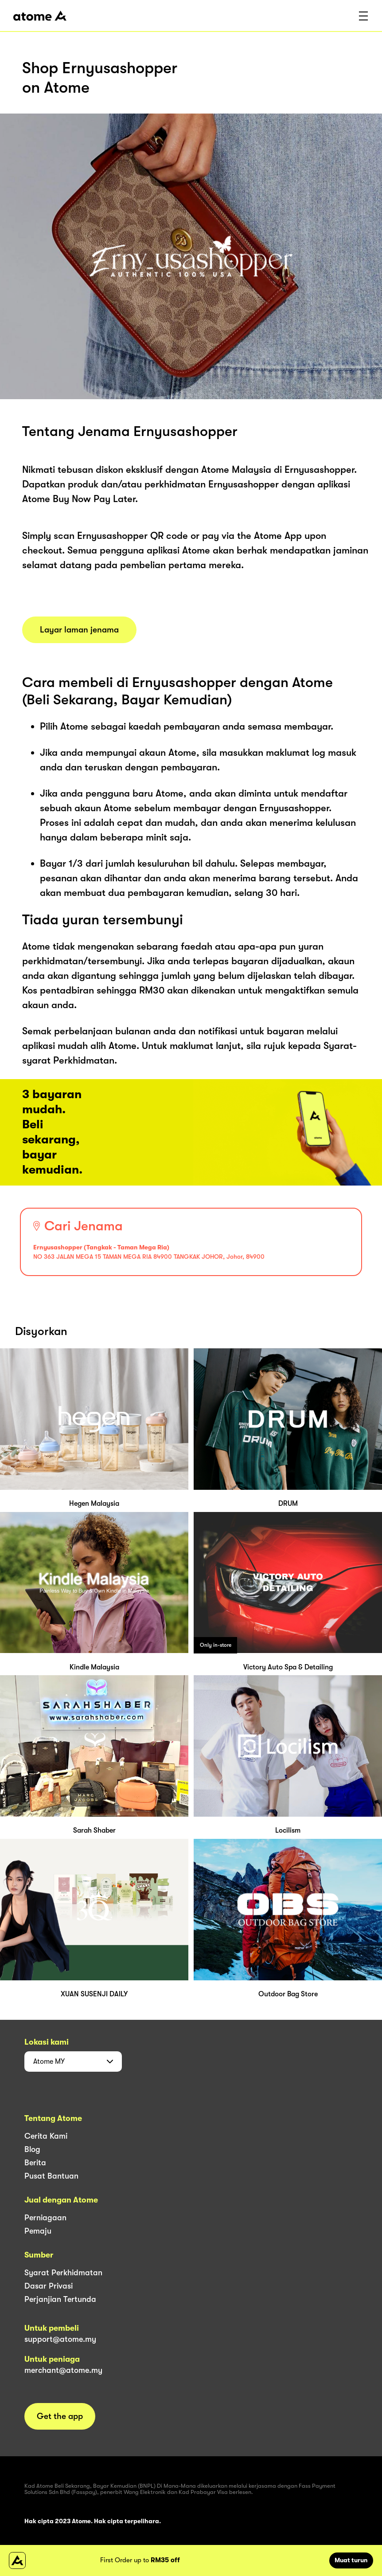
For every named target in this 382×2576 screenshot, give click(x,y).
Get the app (60, 2416)
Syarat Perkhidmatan (63, 2272)
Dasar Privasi (48, 2285)
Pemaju (37, 2231)
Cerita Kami (45, 2136)
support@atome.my (60, 2339)
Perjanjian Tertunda (60, 2299)
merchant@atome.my (63, 2370)
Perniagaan (45, 2217)
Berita (35, 2162)
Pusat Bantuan (51, 2176)
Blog (32, 2149)
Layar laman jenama (79, 630)
